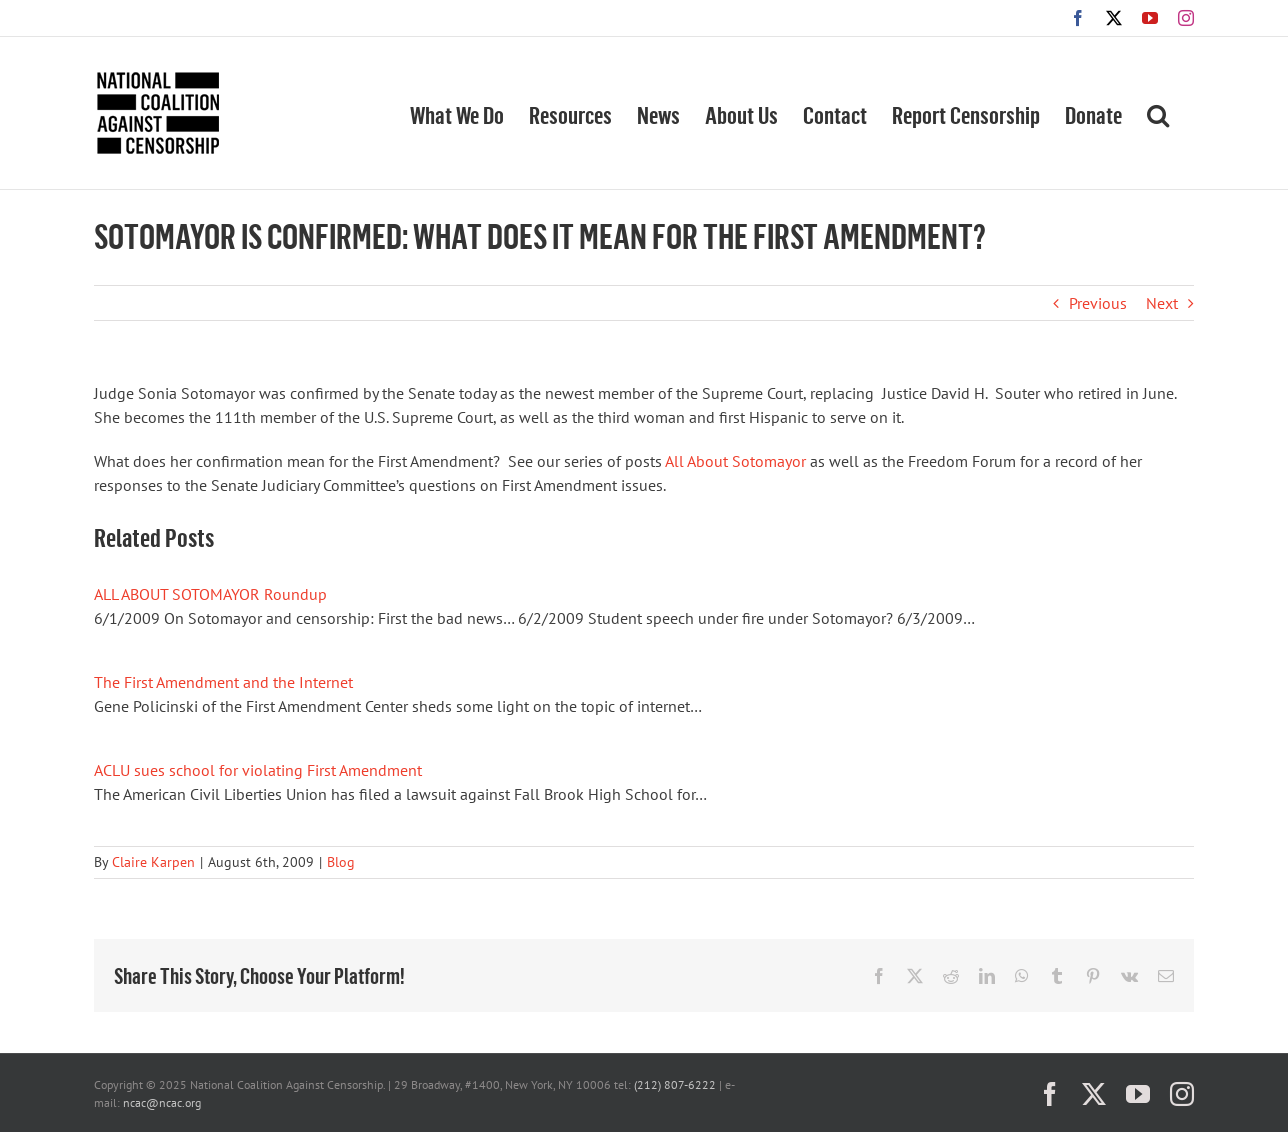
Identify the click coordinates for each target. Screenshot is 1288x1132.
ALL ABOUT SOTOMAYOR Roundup (210, 594)
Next (1162, 303)
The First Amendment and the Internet (223, 682)
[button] (1158, 113)
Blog (341, 862)
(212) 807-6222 (675, 1084)
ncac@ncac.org (162, 1102)
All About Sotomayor (735, 461)
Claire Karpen (153, 862)
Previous (1098, 303)
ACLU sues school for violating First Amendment (258, 770)
